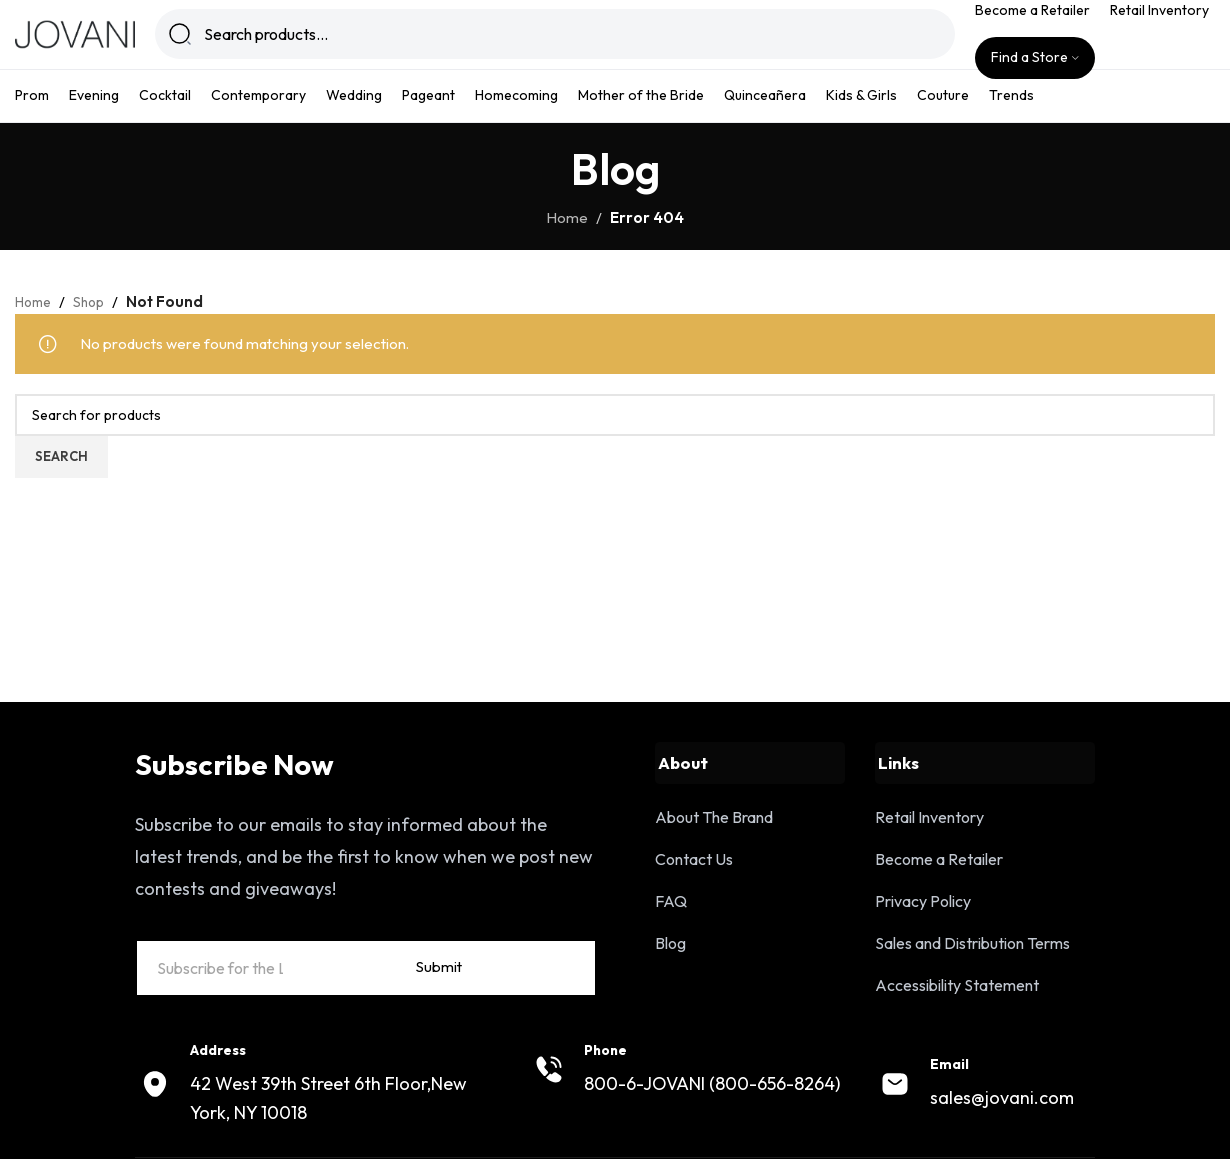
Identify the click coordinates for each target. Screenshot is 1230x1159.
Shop (96, 322)
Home (567, 238)
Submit (545, 1008)
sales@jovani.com (1002, 1141)
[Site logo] (75, 43)
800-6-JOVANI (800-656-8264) (712, 1126)
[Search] (561, 45)
